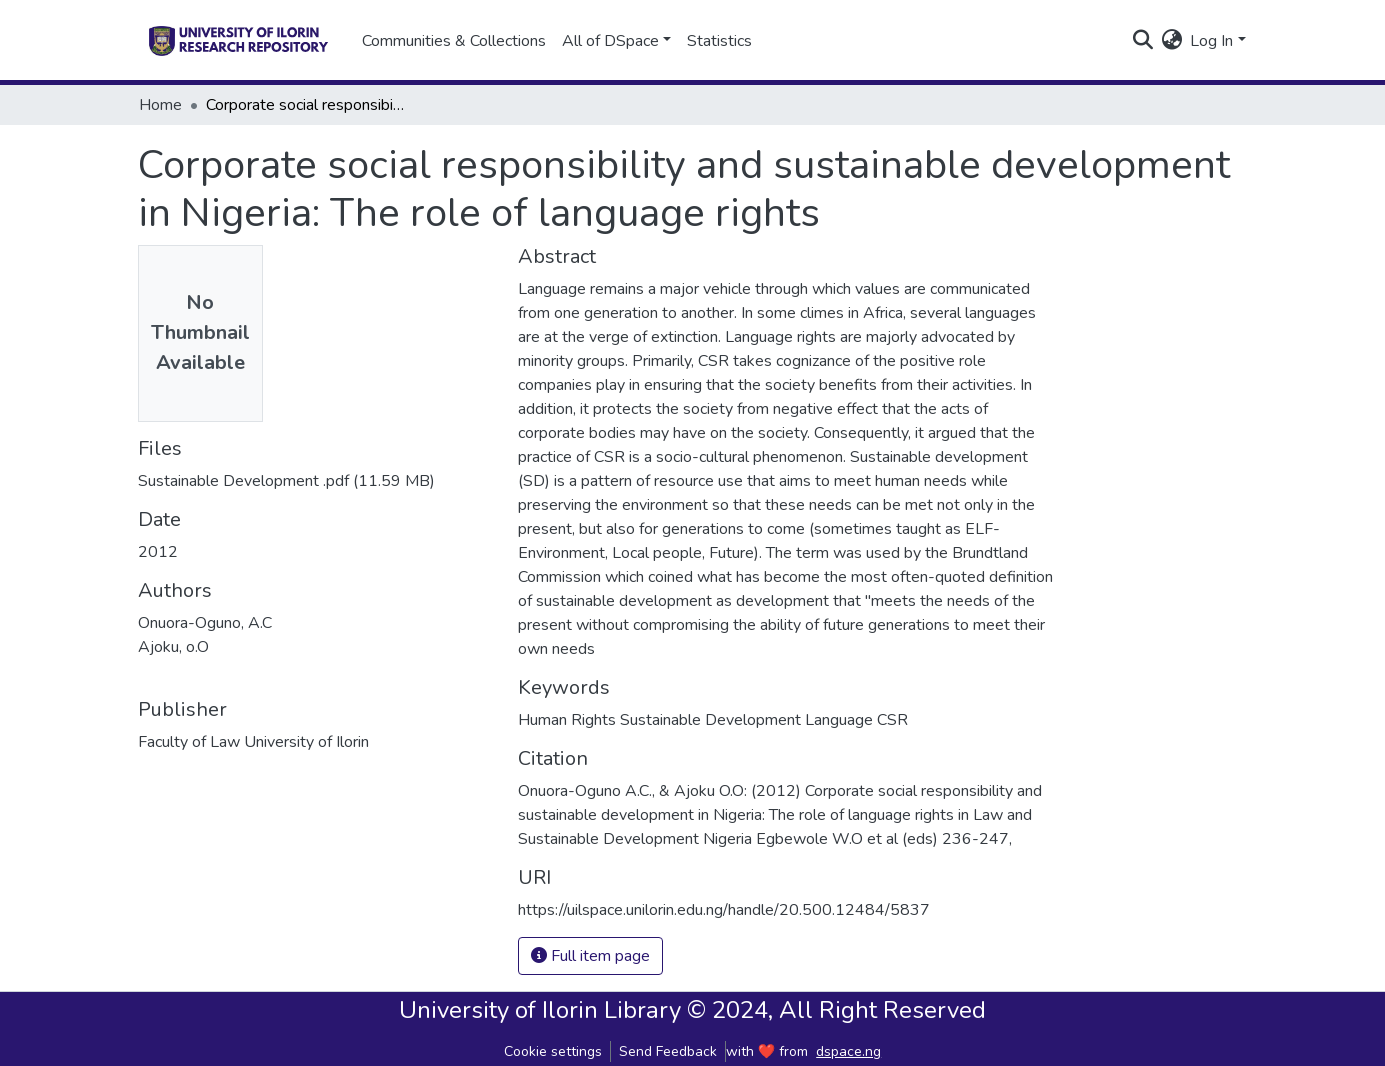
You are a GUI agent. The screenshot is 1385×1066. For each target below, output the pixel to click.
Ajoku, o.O (173, 647)
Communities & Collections (454, 41)
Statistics (719, 41)
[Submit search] (1142, 41)
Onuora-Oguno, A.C (205, 623)
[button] (1171, 41)
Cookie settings (553, 1051)
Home (160, 105)
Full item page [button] (590, 956)
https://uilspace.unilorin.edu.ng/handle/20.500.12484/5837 (724, 910)
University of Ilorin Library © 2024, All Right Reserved (692, 1010)
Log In (1211, 41)
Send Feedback (668, 1051)
